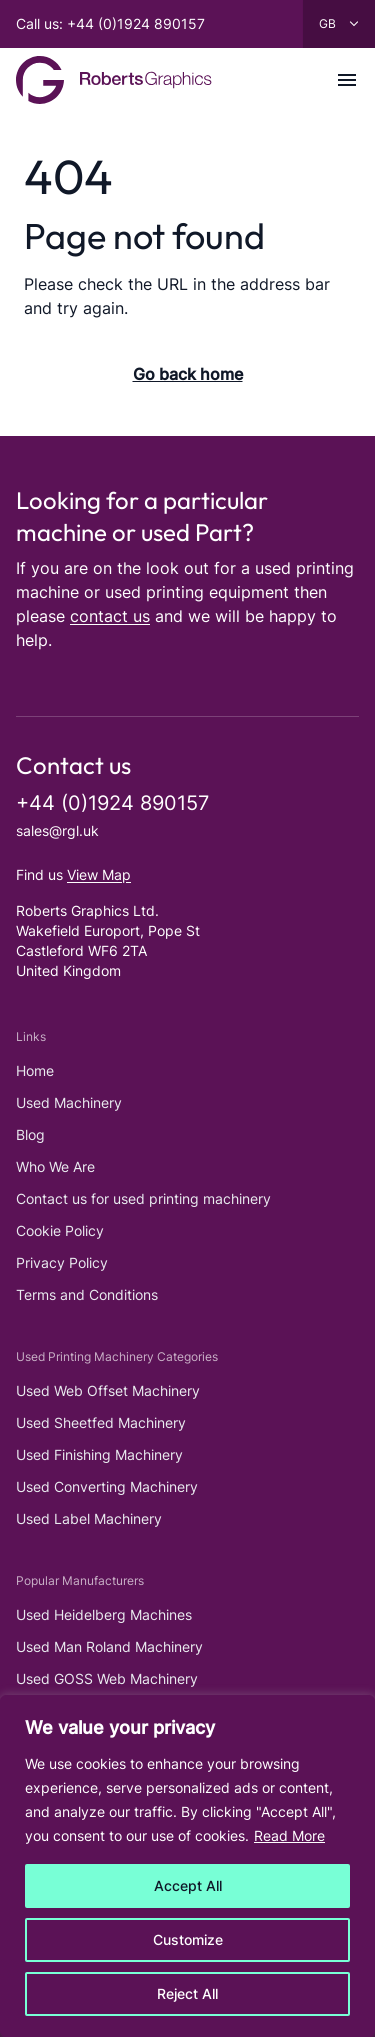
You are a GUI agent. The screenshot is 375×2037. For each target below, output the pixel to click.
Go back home (188, 374)
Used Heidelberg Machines (104, 1614)
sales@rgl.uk (57, 830)
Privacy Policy (62, 1262)
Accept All (188, 1885)
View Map (99, 874)
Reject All (187, 1993)
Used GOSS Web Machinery (107, 1678)
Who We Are (55, 1166)
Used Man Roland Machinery (109, 1646)
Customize (188, 1939)
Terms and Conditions (87, 1294)
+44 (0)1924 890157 (112, 803)
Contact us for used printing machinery (143, 1198)
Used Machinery (69, 1102)
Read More (289, 1835)
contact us (110, 616)
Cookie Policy (60, 1230)
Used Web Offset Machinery (108, 1390)
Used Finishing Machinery (99, 1454)
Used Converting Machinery (107, 1486)
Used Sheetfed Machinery (101, 1422)
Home (35, 1070)
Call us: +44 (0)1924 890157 (110, 23)
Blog (30, 1134)
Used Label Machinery (89, 1518)
